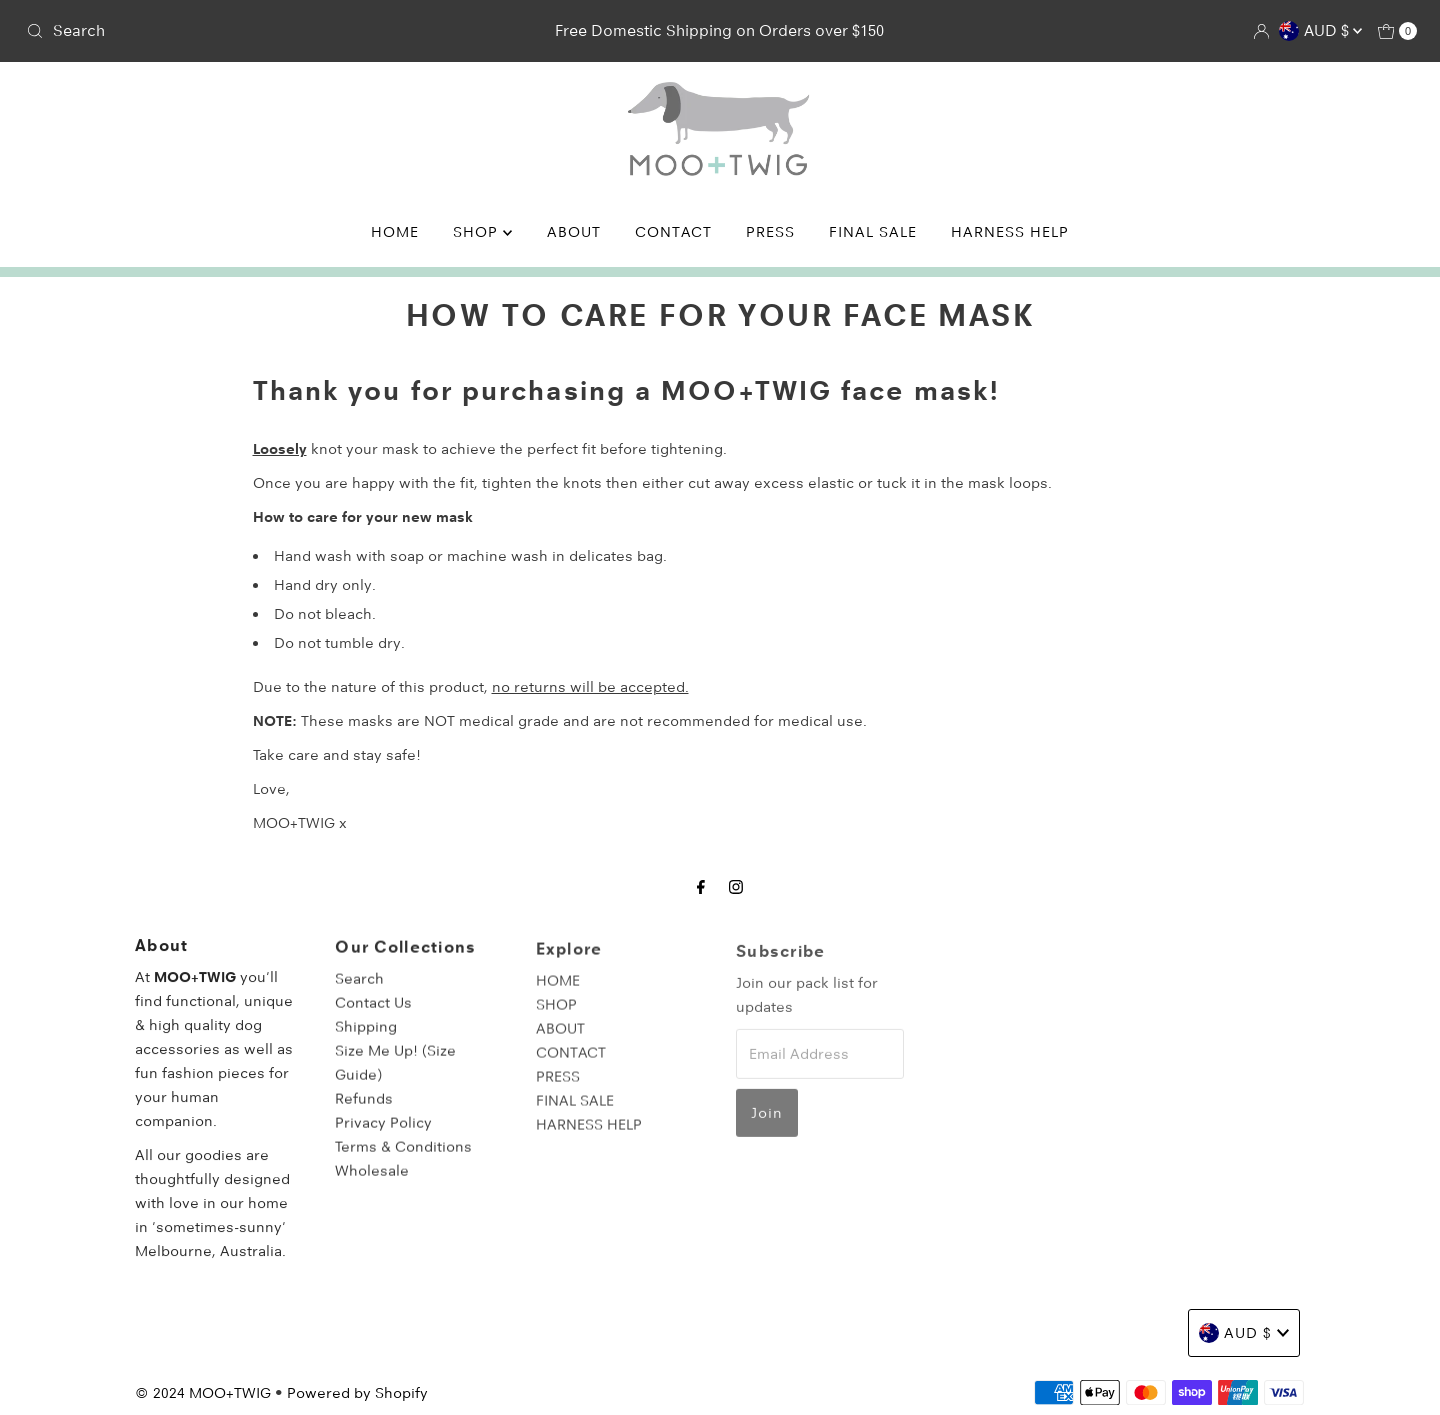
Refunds (364, 1110)
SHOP (482, 232)
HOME (395, 232)
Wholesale (372, 1182)
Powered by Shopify (357, 1393)
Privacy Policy (383, 1134)
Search (359, 990)
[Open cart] (1398, 31)
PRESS (770, 232)
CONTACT (673, 232)
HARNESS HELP (1010, 232)
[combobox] (246, 31)
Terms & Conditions (403, 1158)
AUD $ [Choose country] (1320, 31)
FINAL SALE (873, 232)
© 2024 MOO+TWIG (203, 1393)
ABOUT (574, 232)
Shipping (366, 1038)
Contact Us (373, 1014)
